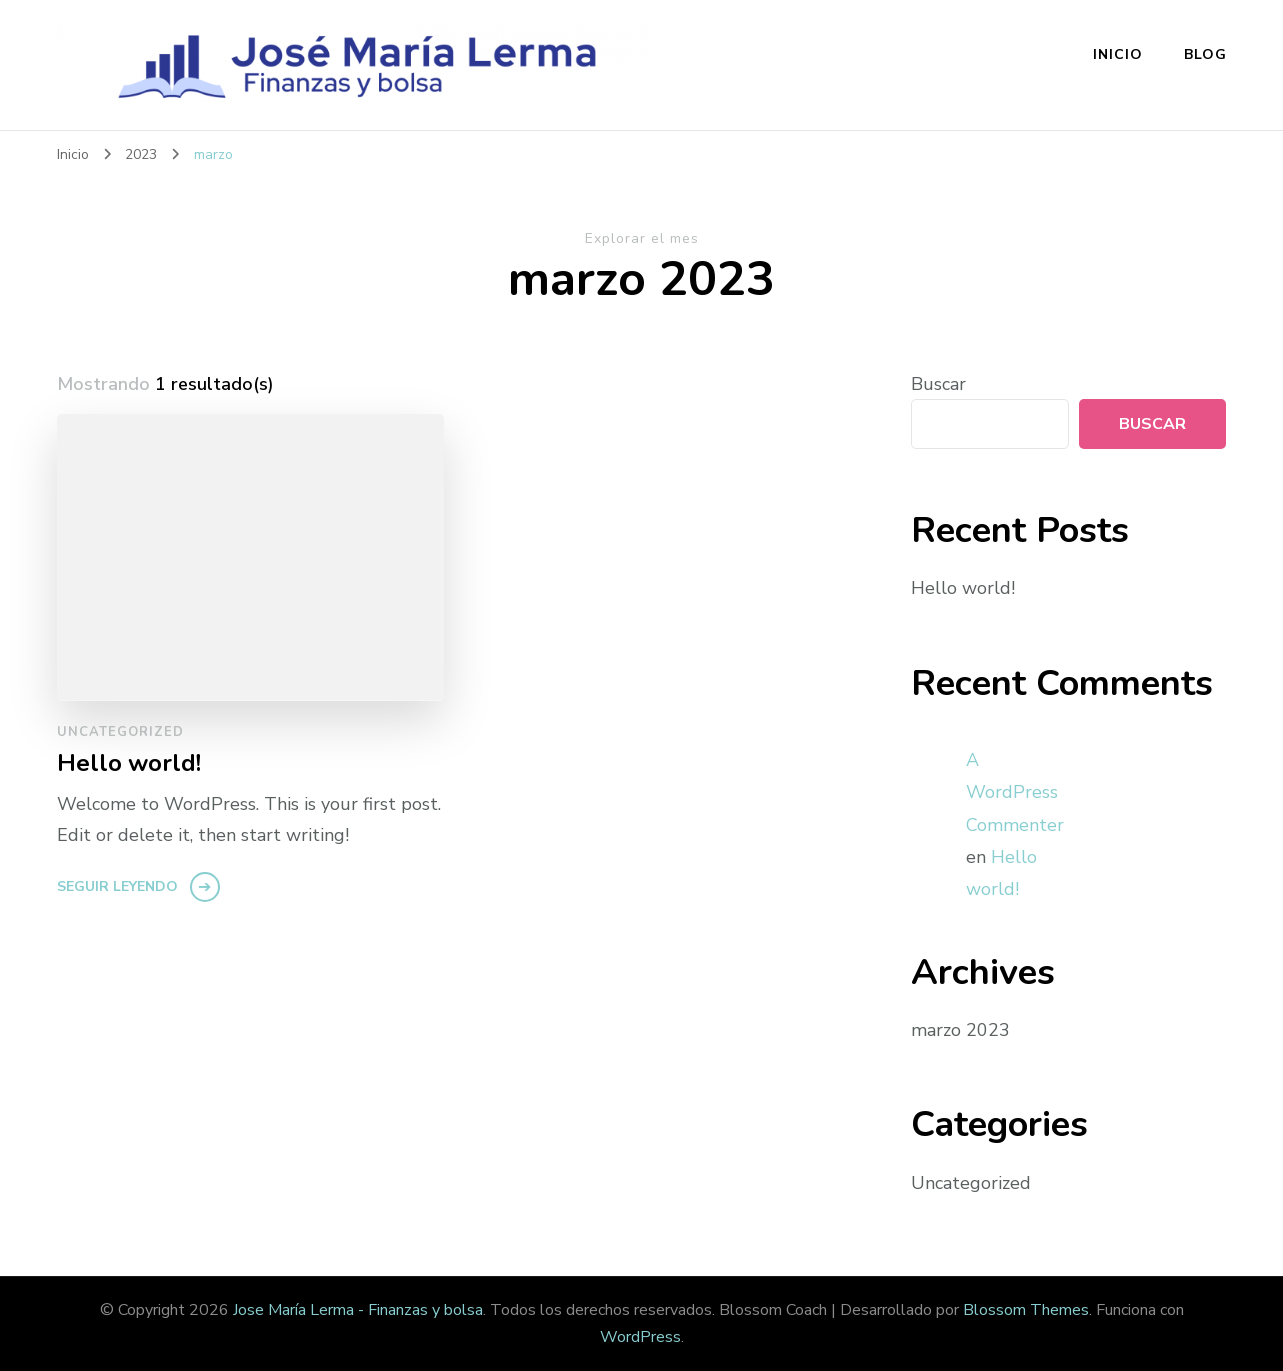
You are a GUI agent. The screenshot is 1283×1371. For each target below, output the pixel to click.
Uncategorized (120, 732)
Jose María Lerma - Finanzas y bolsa (358, 1310)
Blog (1205, 54)
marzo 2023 (960, 1030)
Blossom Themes (1026, 1310)
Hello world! (129, 763)
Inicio (1118, 54)
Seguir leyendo (117, 886)
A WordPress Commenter (1015, 792)
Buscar (938, 384)
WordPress (640, 1337)
